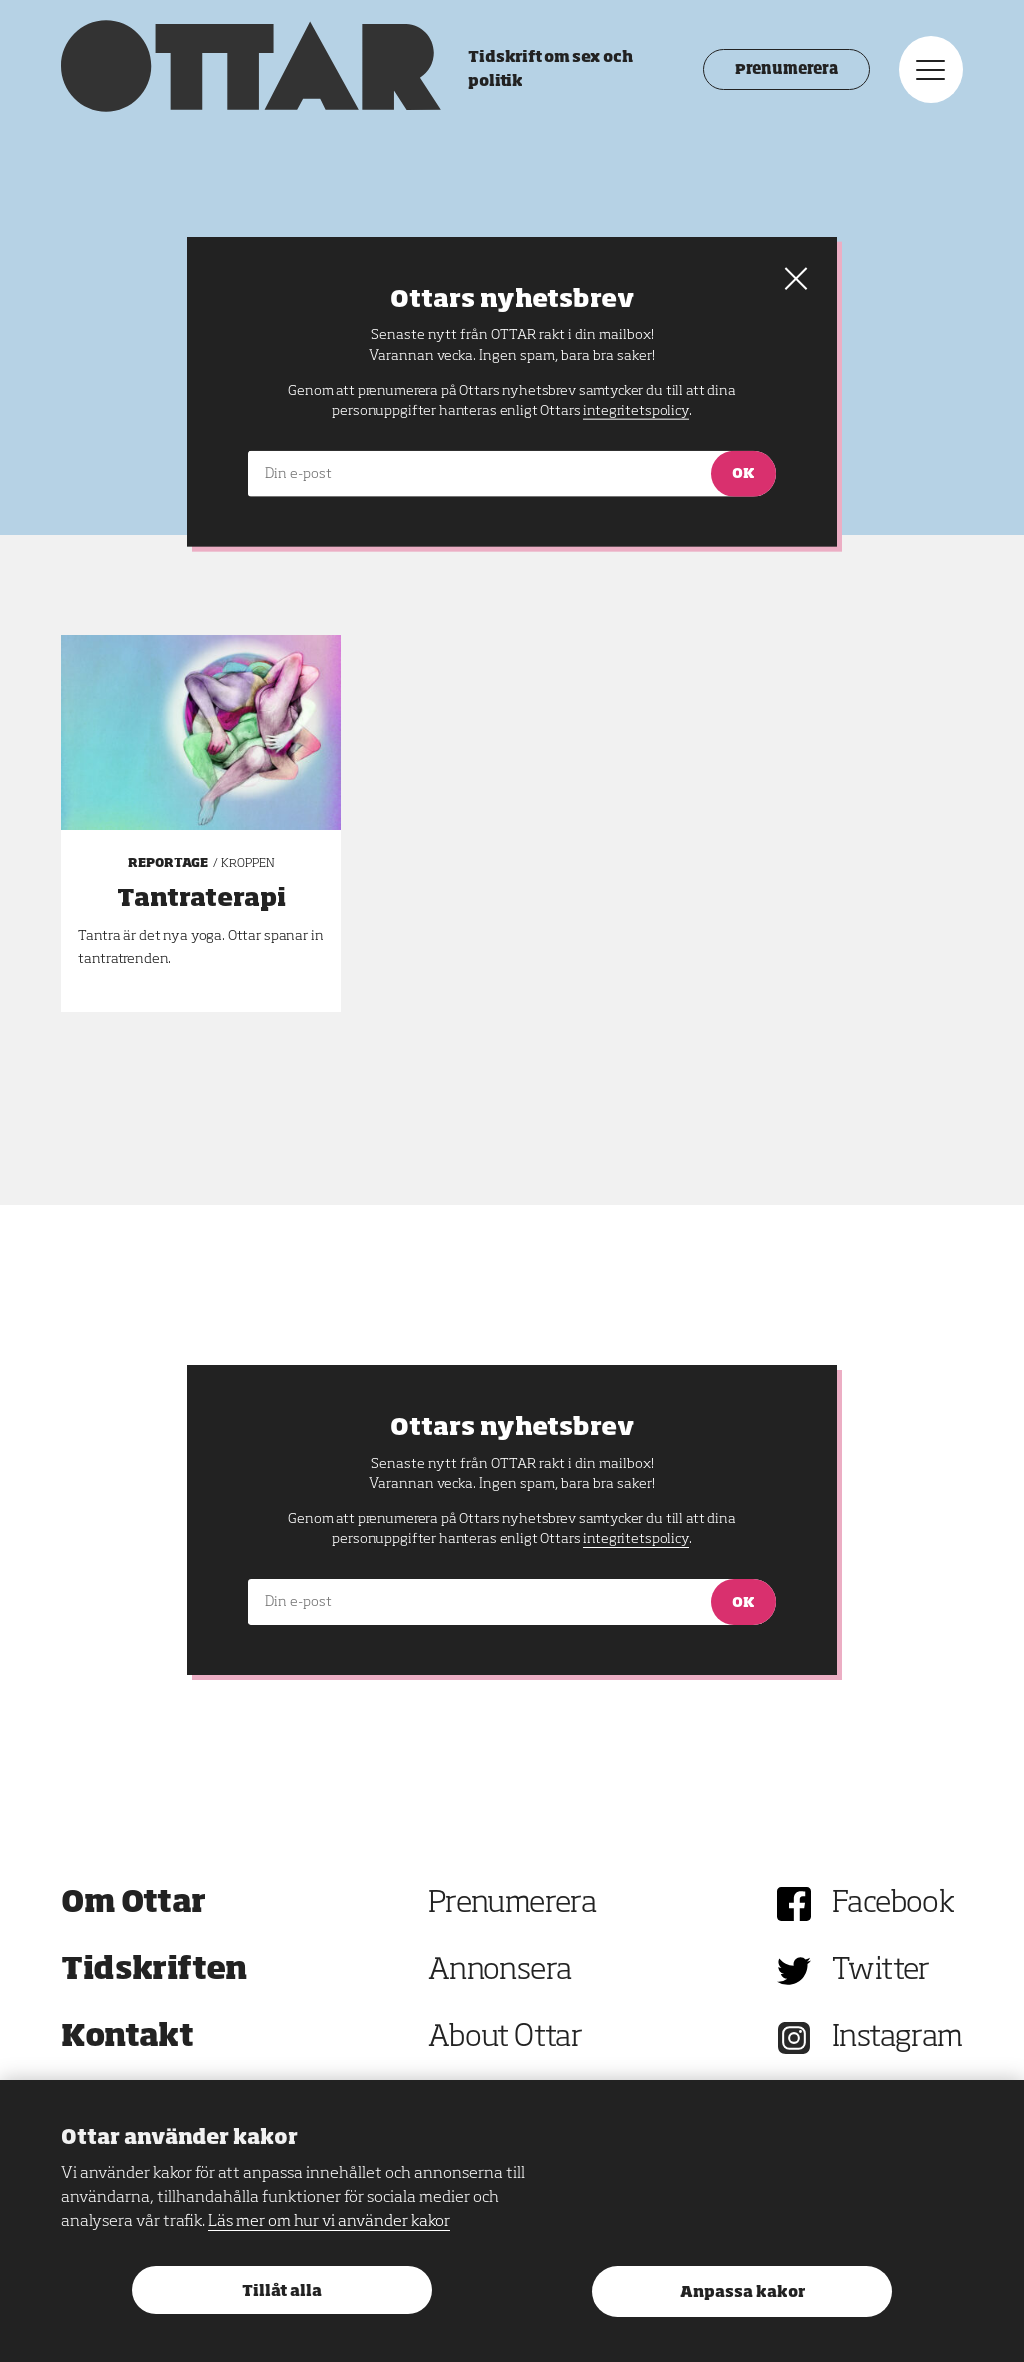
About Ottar (505, 2038)
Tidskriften (154, 1971)
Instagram (897, 2038)
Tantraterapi (201, 899)
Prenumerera (786, 70)
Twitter (881, 1971)
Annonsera (500, 1971)
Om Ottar (133, 1904)
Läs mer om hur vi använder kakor (329, 2222)
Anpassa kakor (742, 2292)
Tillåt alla (282, 2291)
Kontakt (127, 2038)
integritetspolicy (635, 1539)
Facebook (893, 1904)
